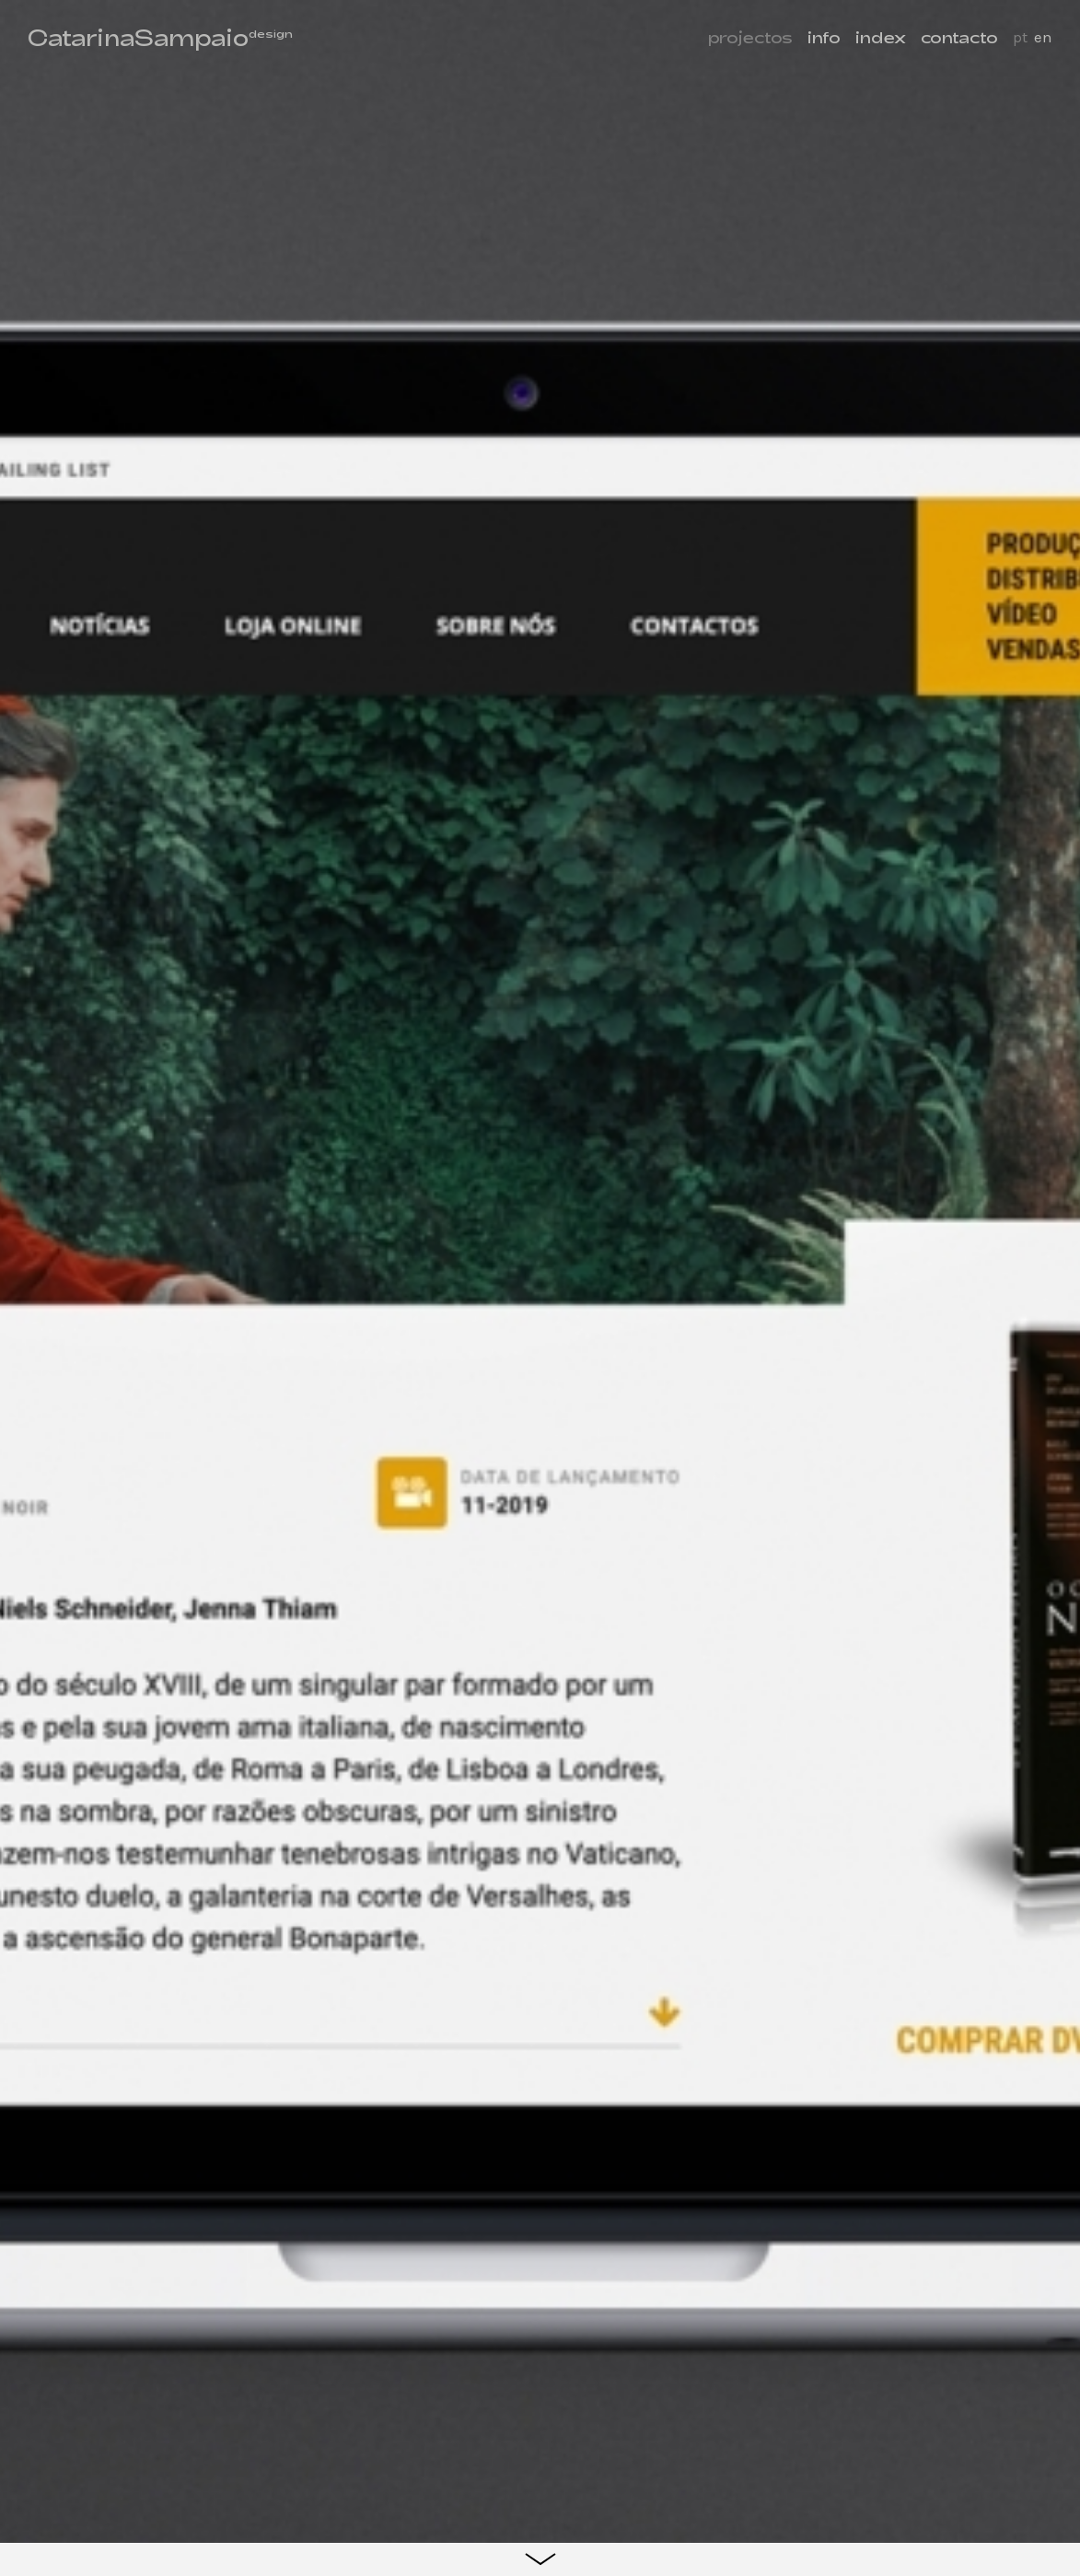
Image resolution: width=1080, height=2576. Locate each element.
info (824, 37)
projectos (750, 37)
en (1043, 37)
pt (1020, 37)
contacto (959, 37)
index (880, 37)
